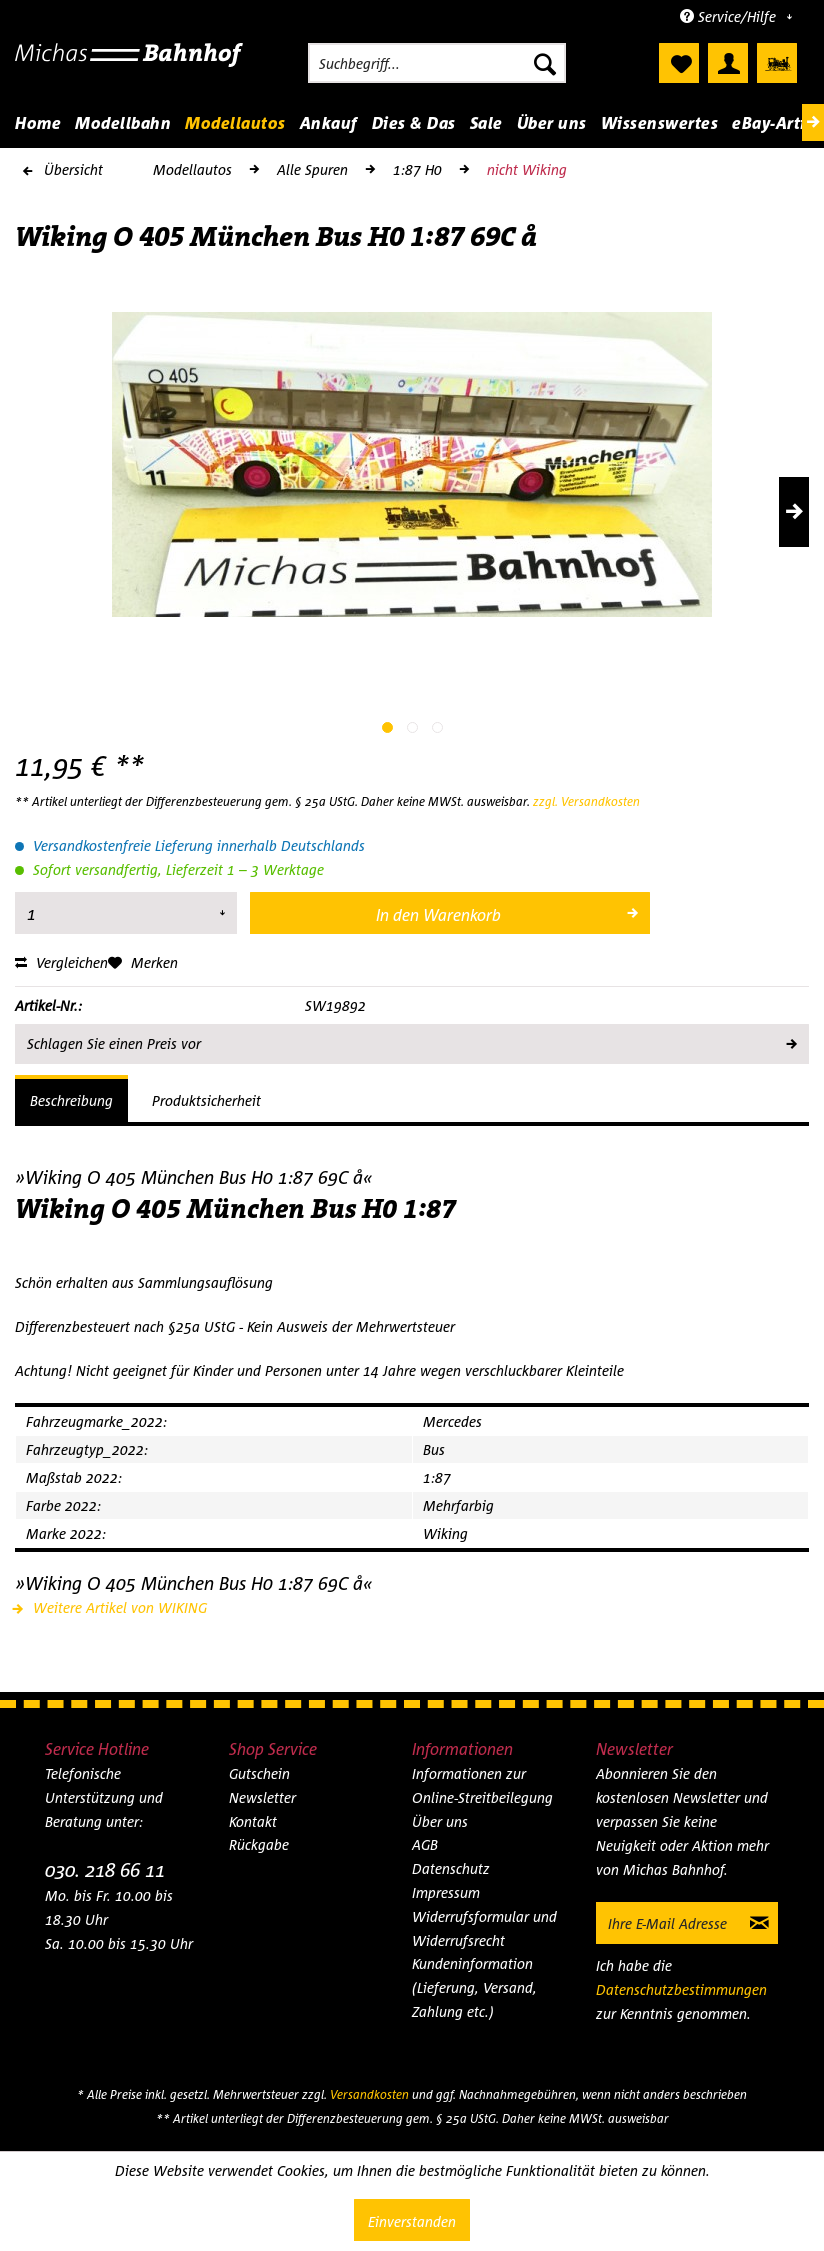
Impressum (446, 1892)
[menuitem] (437, 63)
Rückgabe (259, 1844)
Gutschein (259, 1773)
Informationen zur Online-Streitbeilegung (482, 1785)
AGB (425, 1844)
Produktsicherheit (206, 1100)
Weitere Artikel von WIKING (111, 1607)
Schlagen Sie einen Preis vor (411, 1040)
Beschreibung (71, 1100)
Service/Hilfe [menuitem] (730, 16)
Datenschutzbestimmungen (681, 1989)
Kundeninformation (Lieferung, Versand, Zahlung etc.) (474, 1987)
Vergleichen (61, 962)
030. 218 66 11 (105, 1869)
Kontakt (253, 1821)
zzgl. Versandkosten (586, 801)
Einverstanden (412, 2221)
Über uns (440, 1821)
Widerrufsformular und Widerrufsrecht (484, 1928)
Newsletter (262, 1797)
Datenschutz (451, 1868)
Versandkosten (369, 2094)
